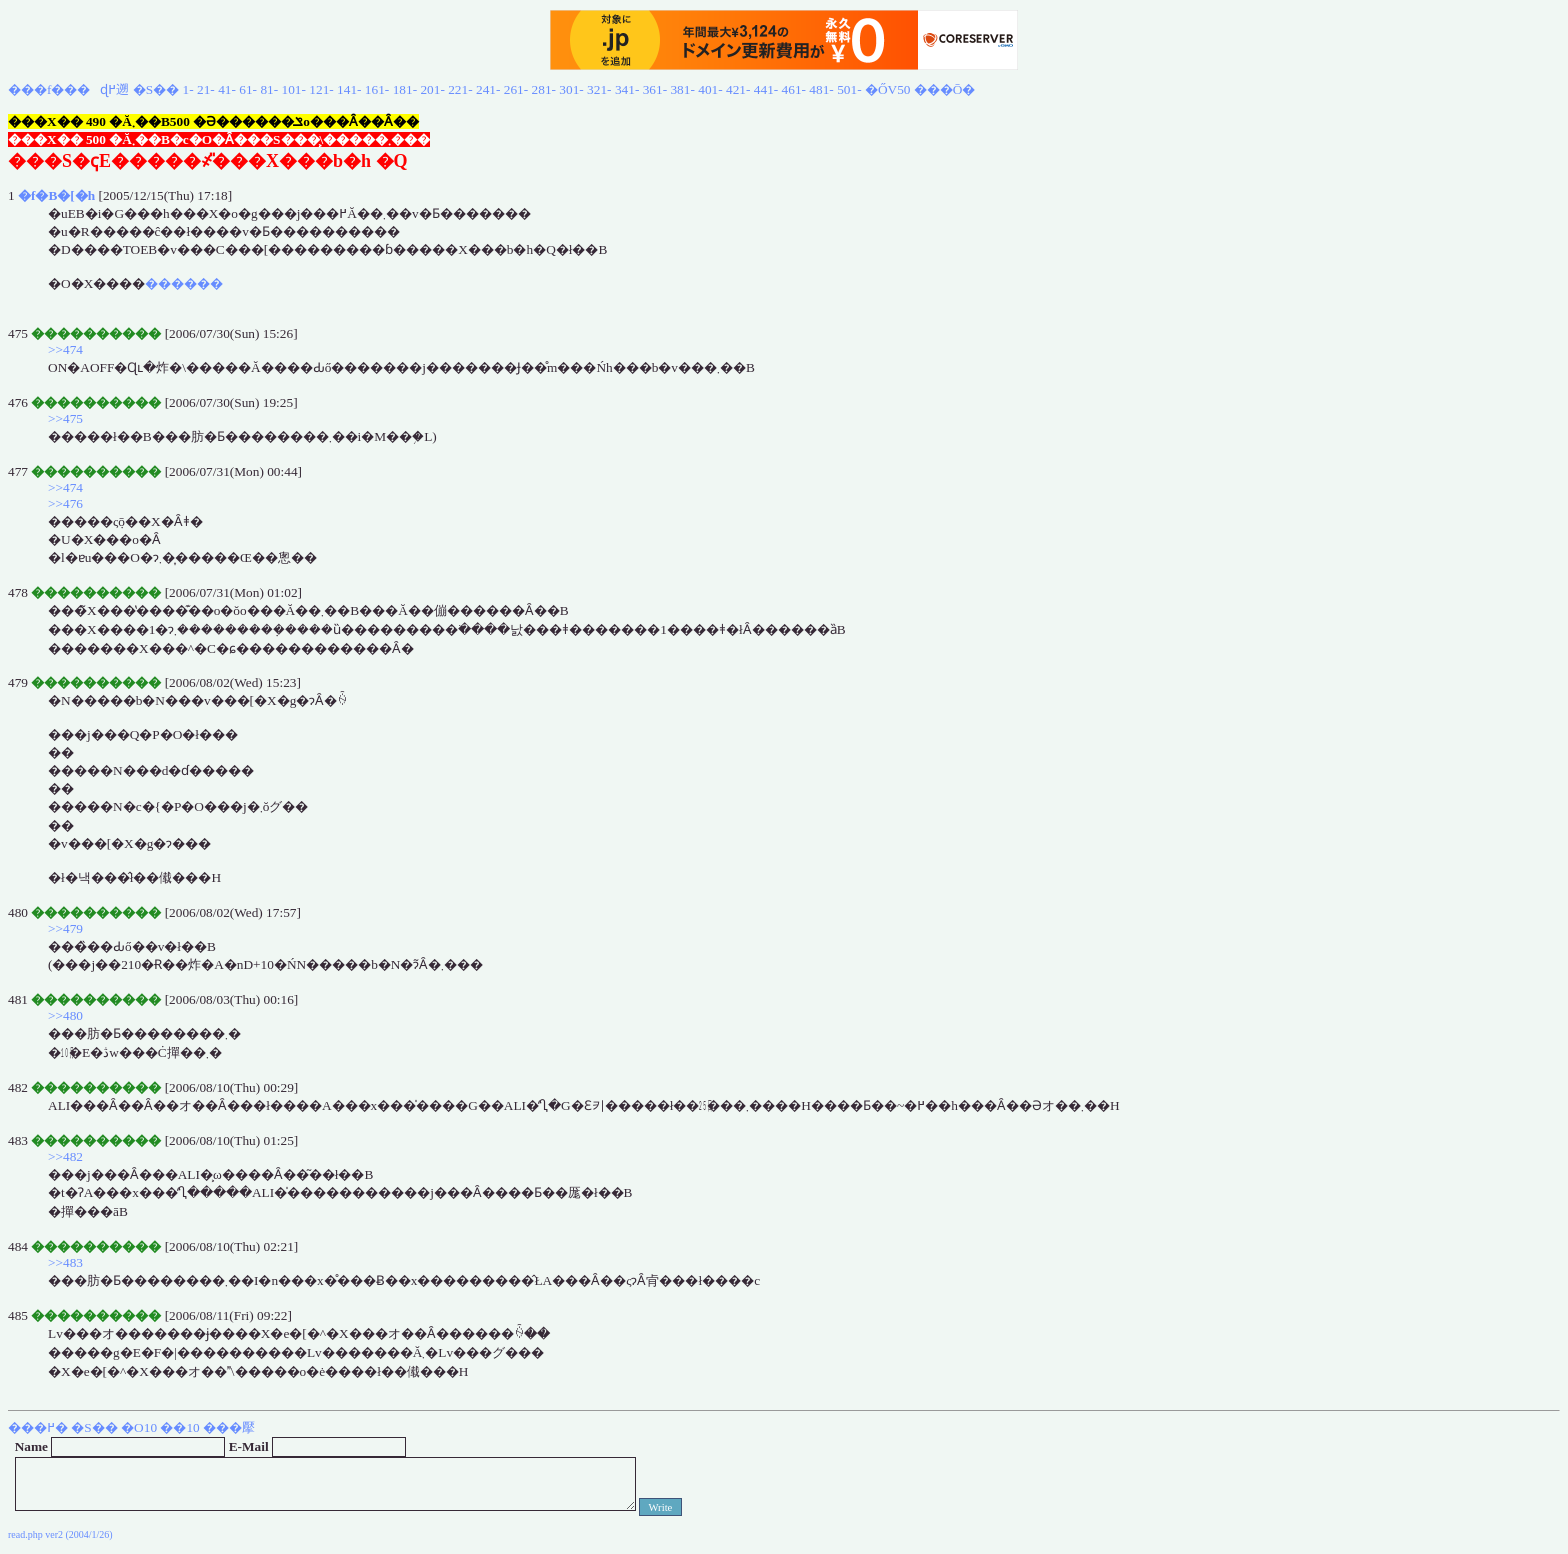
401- (710, 89)
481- (821, 89)
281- (544, 89)
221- (460, 89)
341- (627, 89)
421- (738, 89)
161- (377, 89)
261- (516, 89)
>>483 (65, 1262)
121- (321, 89)
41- (227, 89)
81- (269, 89)
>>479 (65, 928)
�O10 (139, 1427)
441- (766, 89)
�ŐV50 (888, 89)
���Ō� (945, 89)
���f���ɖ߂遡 (68, 89)
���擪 (229, 1427)
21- (206, 89)
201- (432, 89)
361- (655, 89)
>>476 (65, 503)
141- (349, 89)
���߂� (38, 1427)
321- (599, 89)
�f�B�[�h (56, 195)
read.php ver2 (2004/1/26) (60, 1534)
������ (184, 283)
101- (294, 89)
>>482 (65, 1156)
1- (188, 89)
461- (794, 89)
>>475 (65, 418)
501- (849, 89)
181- (405, 89)
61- (248, 89)
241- (488, 89)
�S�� (156, 89)
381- (682, 89)
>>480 (65, 1015)
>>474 (65, 349)
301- (571, 89)
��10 (179, 1427)
